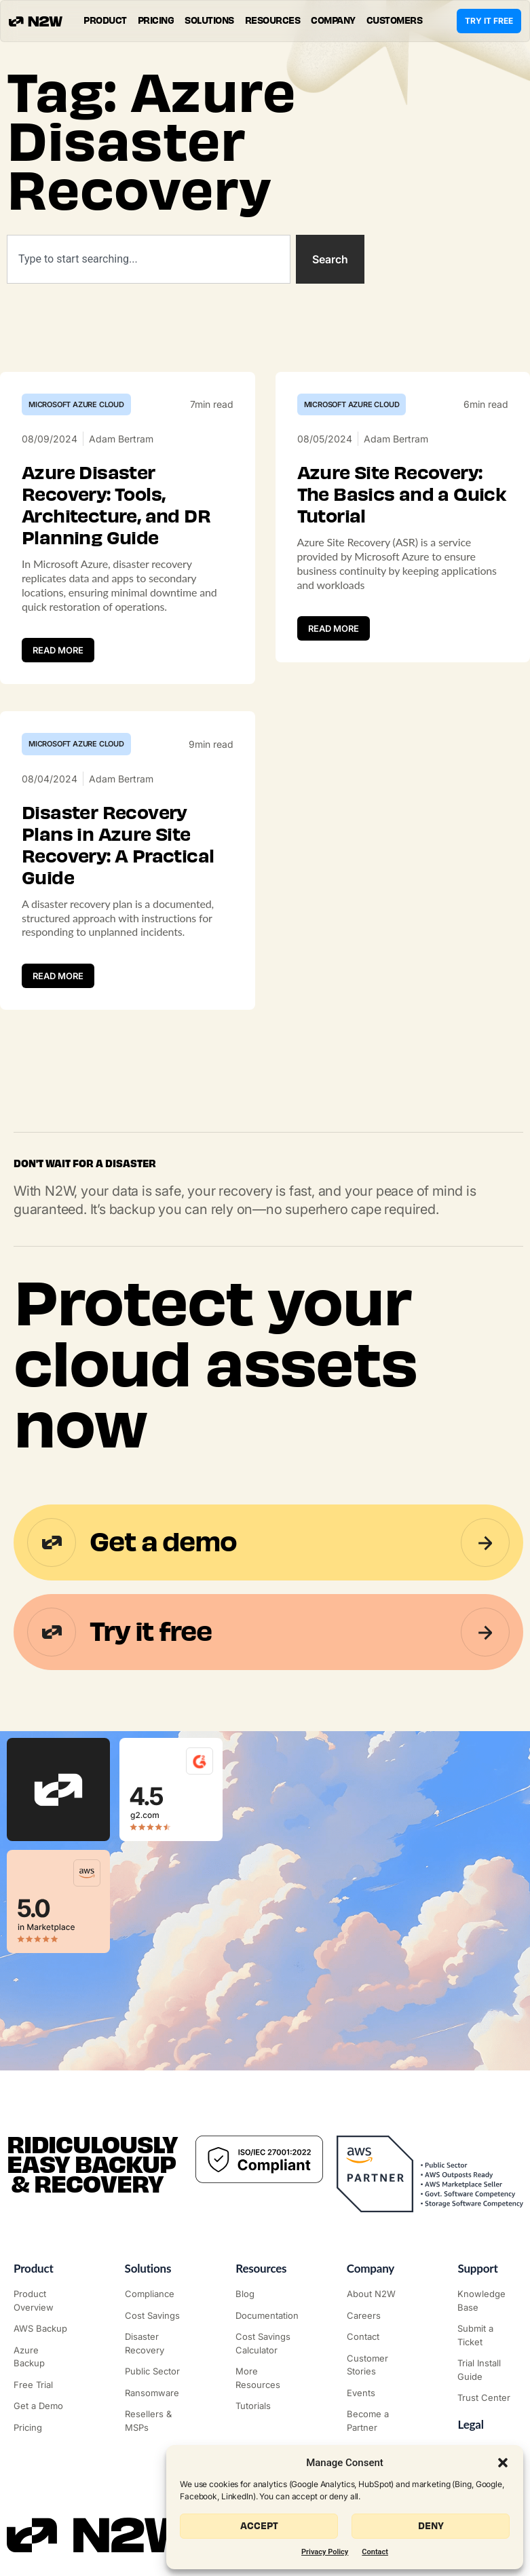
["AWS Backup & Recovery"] (43, 2329)
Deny (431, 2526)
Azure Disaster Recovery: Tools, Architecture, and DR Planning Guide (116, 505)
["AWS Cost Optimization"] (154, 2316)
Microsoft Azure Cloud (76, 404)
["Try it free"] (43, 2385)
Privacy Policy (324, 2551)
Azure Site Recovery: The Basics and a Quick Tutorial (402, 494)
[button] (503, 2462)
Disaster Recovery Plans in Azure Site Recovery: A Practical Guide (118, 845)
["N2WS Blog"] (265, 2294)
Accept (259, 2526)
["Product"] (43, 2301)
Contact (375, 2551)
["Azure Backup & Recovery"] (43, 2357)
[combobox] (148, 259)
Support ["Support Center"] (477, 2268)
